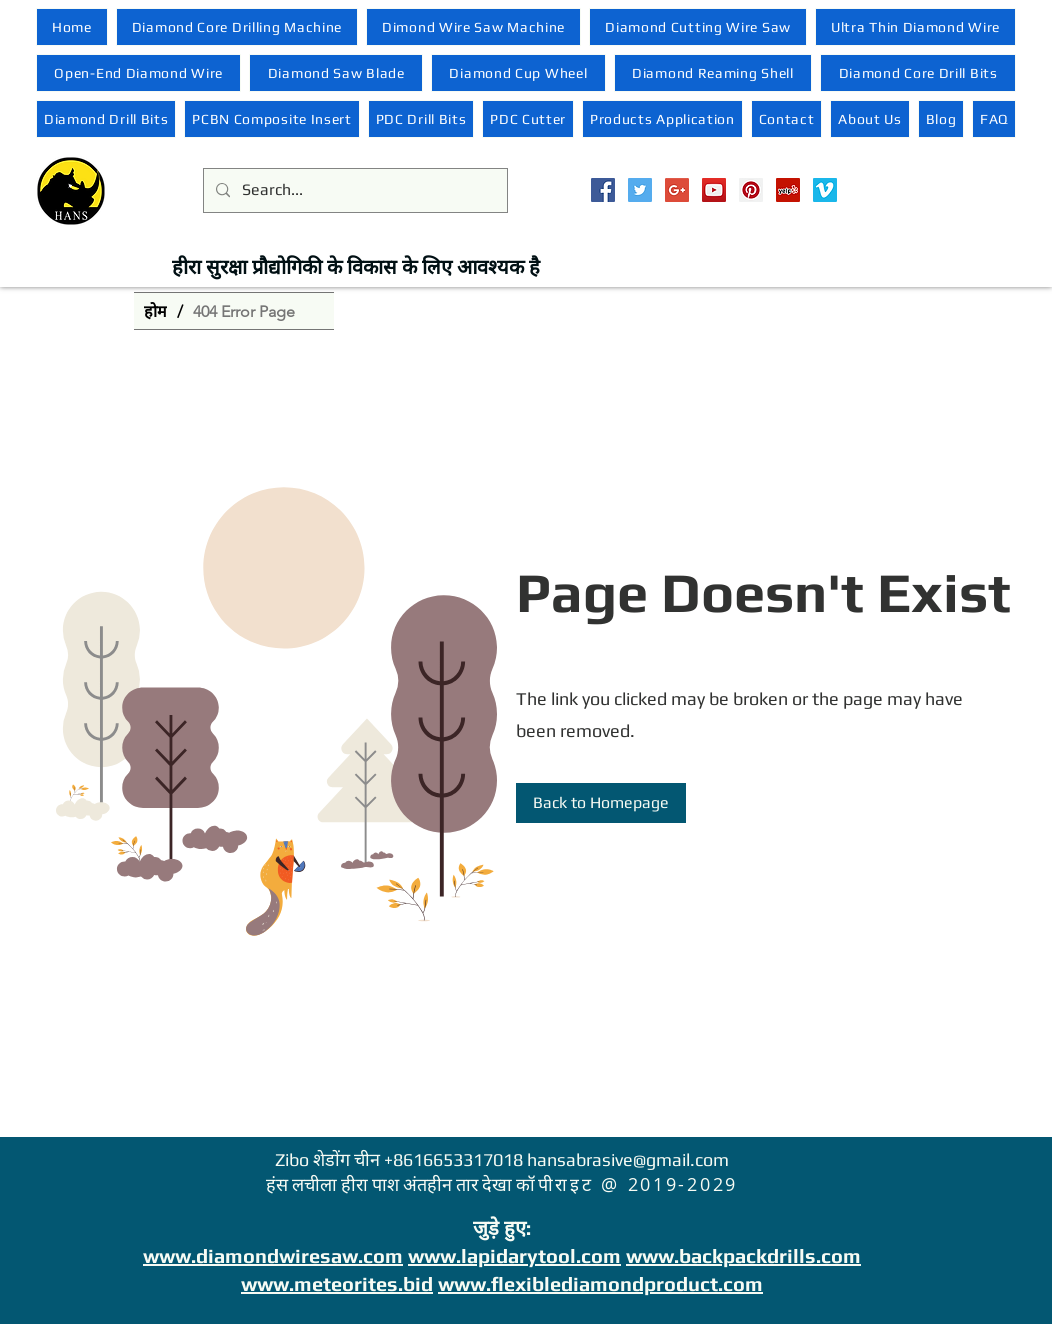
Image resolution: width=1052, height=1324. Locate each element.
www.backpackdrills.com (743, 1255)
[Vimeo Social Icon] (825, 190)
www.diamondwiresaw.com (273, 1255)
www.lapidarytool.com (514, 1255)
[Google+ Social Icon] (677, 190)
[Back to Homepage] (601, 803)
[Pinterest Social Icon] (751, 190)
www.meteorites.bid (337, 1283)
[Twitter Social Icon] (640, 190)
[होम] (155, 311)
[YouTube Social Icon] (714, 190)
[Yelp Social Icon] (788, 190)
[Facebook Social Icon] (603, 190)
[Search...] (353, 190)
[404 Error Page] (244, 311)
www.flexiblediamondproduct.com (600, 1283)
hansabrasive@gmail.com (628, 1159)
